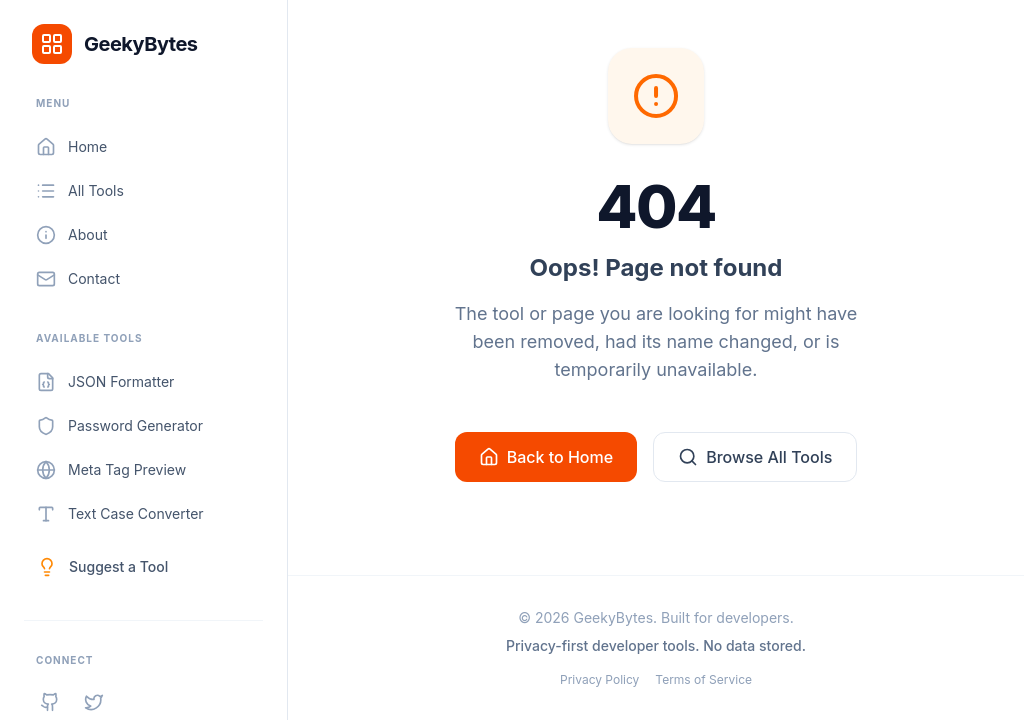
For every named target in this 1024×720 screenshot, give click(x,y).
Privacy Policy (599, 679)
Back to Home (546, 456)
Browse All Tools (755, 456)
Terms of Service (703, 679)
